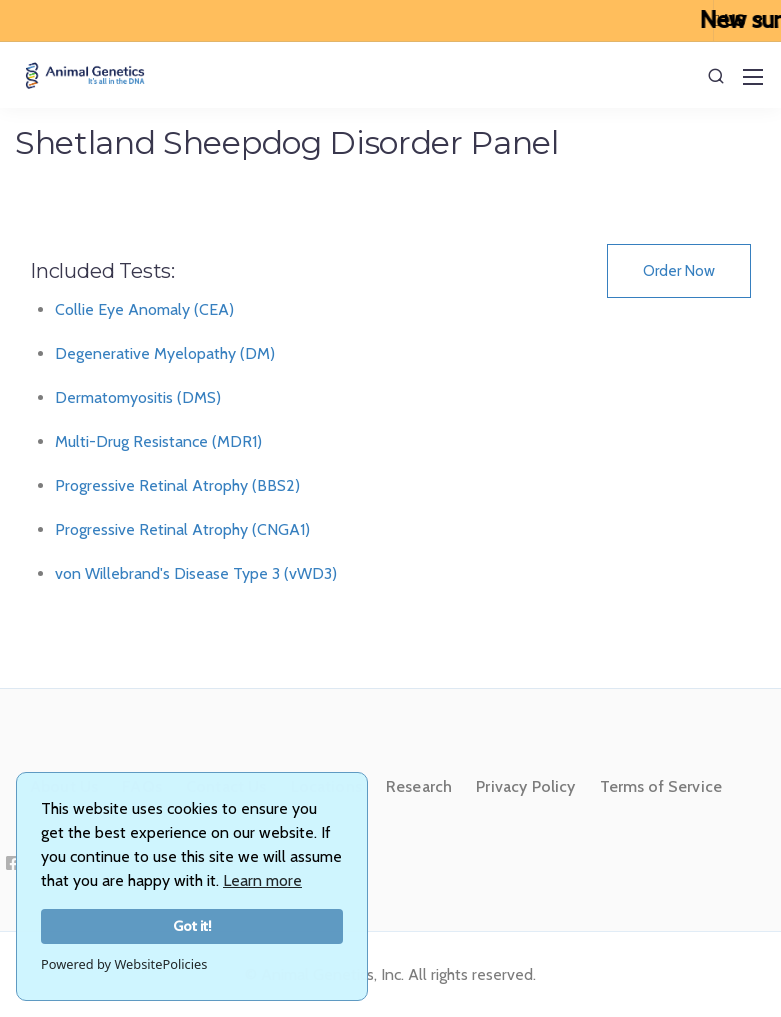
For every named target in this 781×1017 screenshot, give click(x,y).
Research (419, 786)
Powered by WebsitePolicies (124, 964)
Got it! (192, 926)
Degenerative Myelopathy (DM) (165, 353)
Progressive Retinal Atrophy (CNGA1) (182, 529)
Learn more (262, 880)
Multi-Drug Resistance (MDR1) (158, 441)
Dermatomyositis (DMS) (138, 397)
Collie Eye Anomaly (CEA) (144, 309)
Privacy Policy (525, 786)
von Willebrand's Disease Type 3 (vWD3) (196, 573)
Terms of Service (661, 786)
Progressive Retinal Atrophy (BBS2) (177, 485)
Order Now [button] (679, 271)
